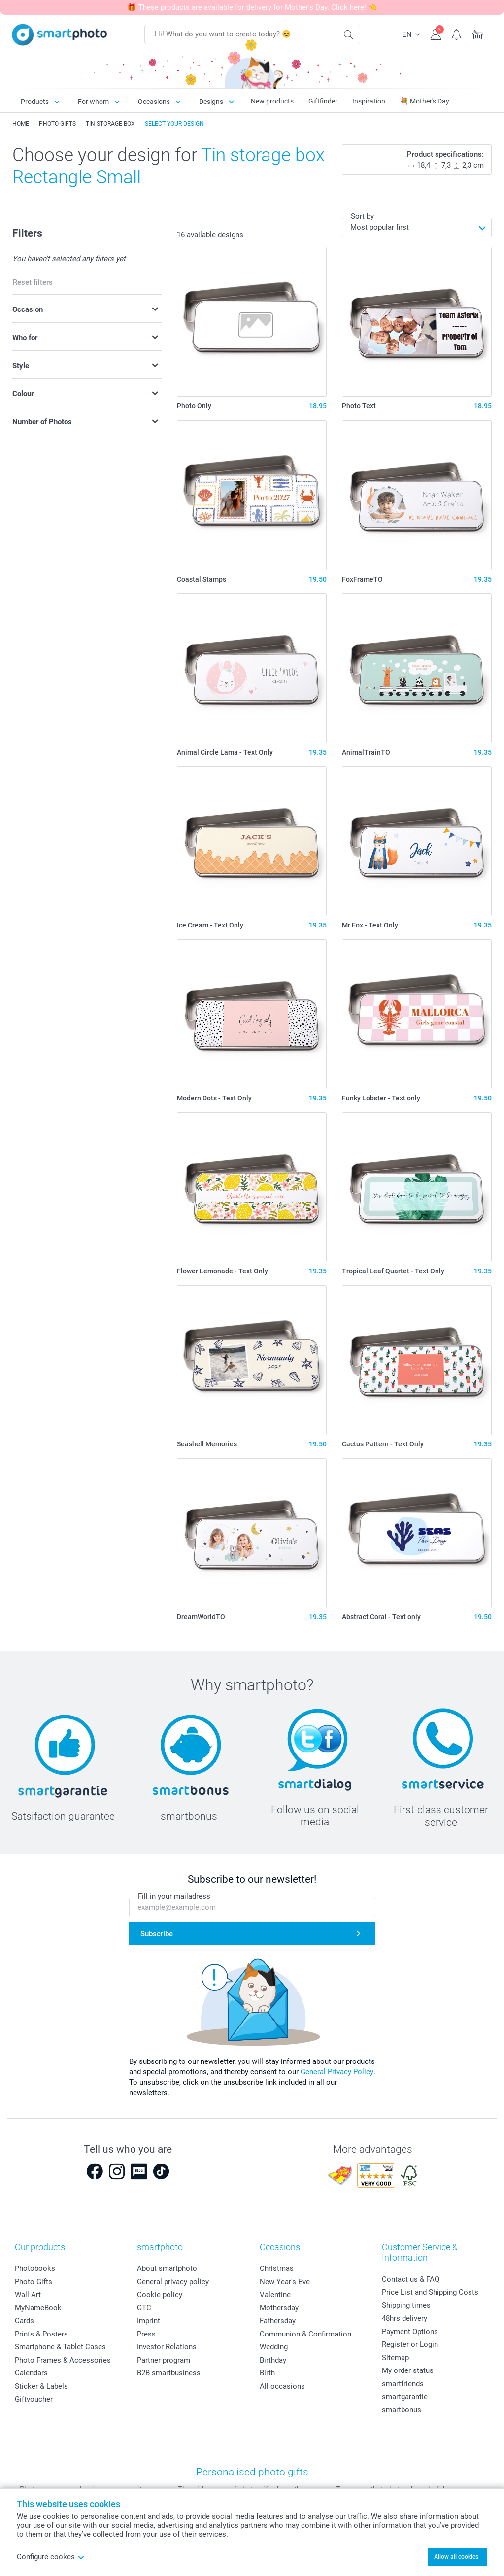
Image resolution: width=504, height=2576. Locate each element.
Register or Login (410, 2344)
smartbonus (401, 2409)
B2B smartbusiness (169, 2373)
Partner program (163, 2360)
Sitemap (395, 2357)
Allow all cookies (456, 2556)
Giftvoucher (34, 2399)
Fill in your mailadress (174, 1896)
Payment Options (410, 2331)
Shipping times (406, 2305)
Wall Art (28, 2294)
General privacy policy (173, 2281)
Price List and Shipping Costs (430, 2292)
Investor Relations (167, 2346)
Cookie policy (159, 2294)
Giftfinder (322, 101)
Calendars (31, 2373)
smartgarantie (405, 2396)
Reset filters (33, 282)
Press (146, 2334)
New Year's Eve (285, 2281)
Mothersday (279, 2307)
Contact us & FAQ (410, 2279)
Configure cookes (51, 2556)
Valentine (275, 2294)
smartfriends (403, 2383)
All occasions (282, 2386)
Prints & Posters (41, 2334)
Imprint (148, 2320)
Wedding (274, 2346)
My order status (408, 2370)
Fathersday (278, 2320)
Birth (267, 2373)
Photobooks (35, 2268)
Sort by (362, 216)
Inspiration (368, 101)
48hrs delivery (404, 2318)
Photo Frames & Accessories (63, 2360)
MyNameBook (38, 2307)
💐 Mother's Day (424, 101)
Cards (24, 2320)
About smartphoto (167, 2268)
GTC (144, 2307)
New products (272, 101)
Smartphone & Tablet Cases (60, 2346)
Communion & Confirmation (305, 2334)
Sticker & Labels (41, 2386)
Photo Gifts (33, 2281)
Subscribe (156, 1933)
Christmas (277, 2268)
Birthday (273, 2360)
